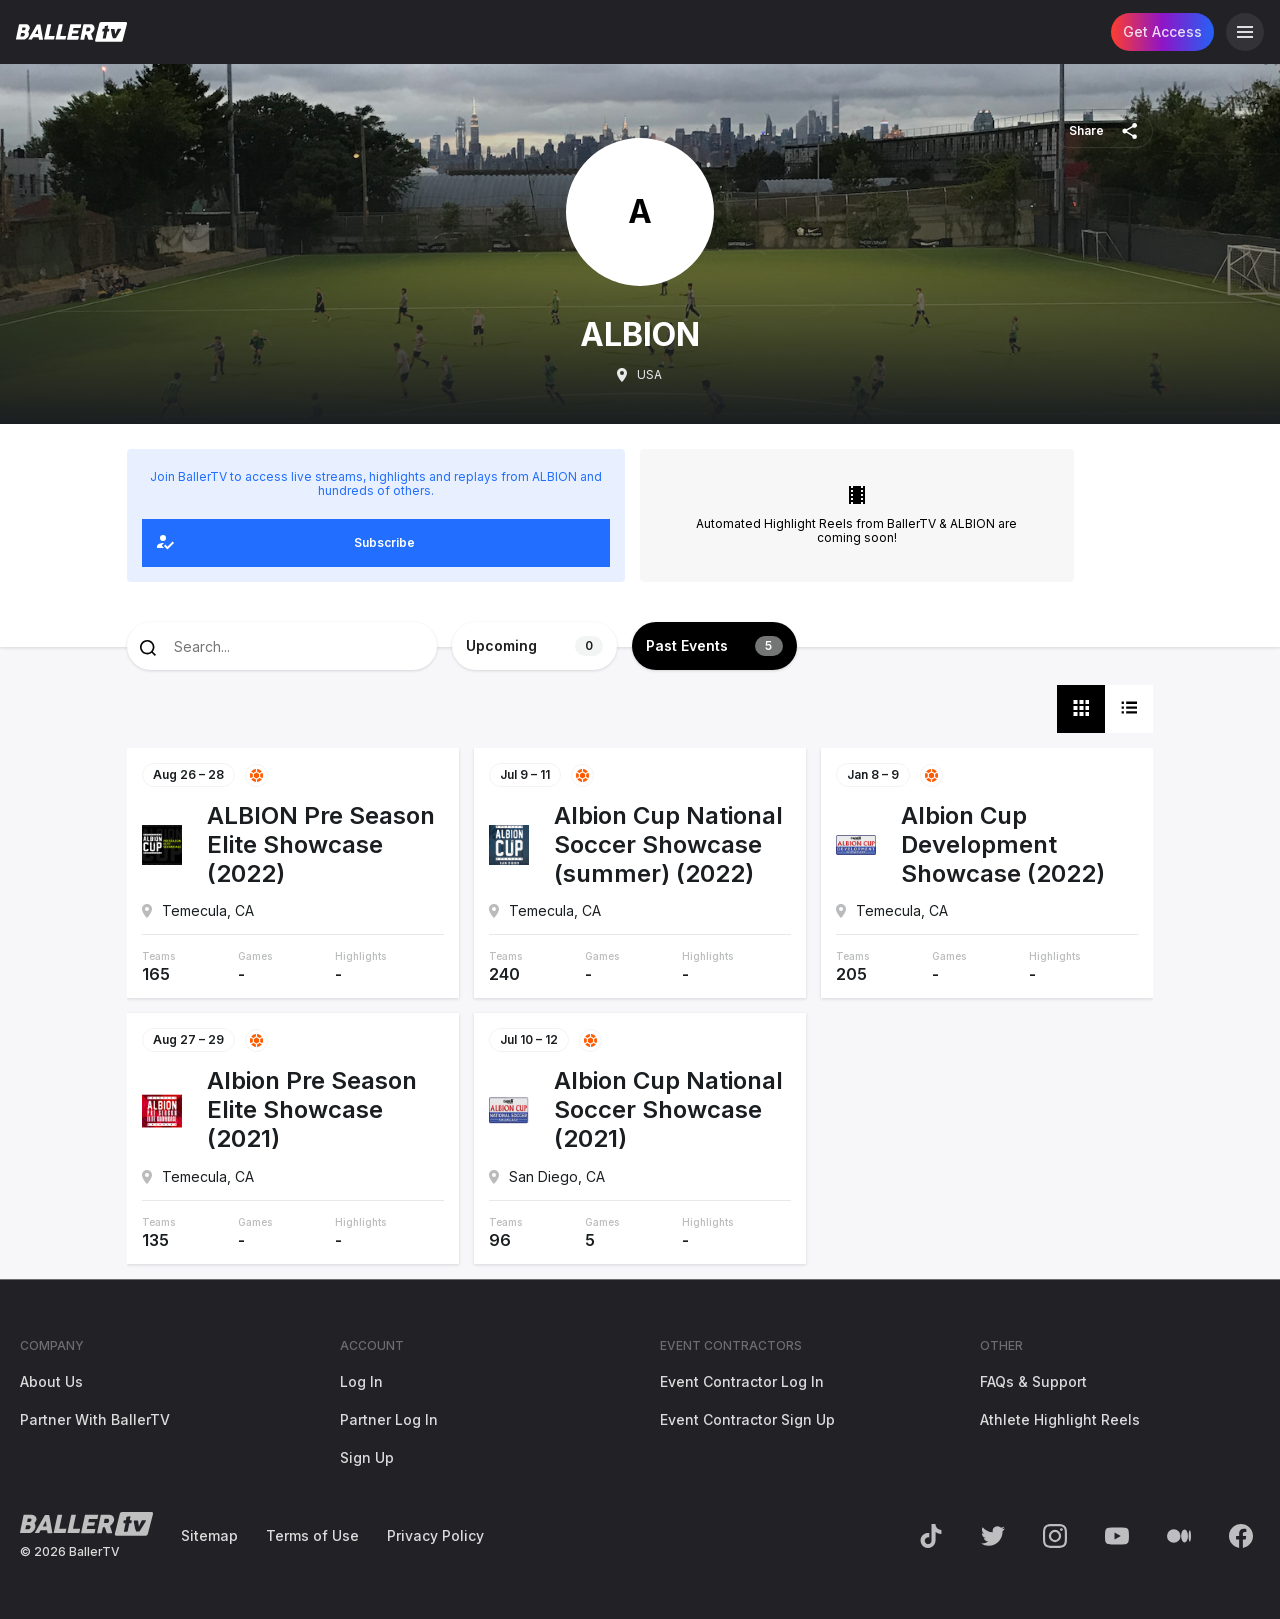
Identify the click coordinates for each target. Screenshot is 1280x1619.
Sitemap (209, 1535)
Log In (361, 1381)
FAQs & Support (1033, 1381)
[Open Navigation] (1245, 32)
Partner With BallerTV (95, 1419)
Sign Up (367, 1457)
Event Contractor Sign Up (747, 1419)
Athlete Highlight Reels (1060, 1419)
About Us (51, 1381)
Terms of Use (312, 1535)
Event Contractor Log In (742, 1381)
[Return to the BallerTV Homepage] (71, 32)
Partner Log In (389, 1419)
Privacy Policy (435, 1535)
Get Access (1162, 31)
